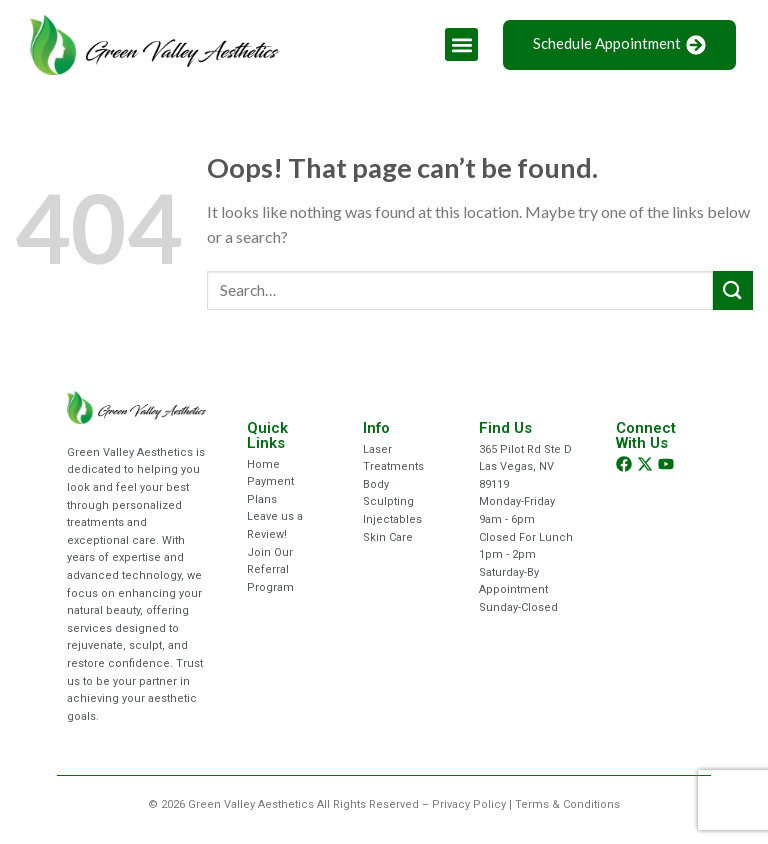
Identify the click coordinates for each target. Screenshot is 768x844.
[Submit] (733, 290)
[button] (461, 44)
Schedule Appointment (619, 44)
